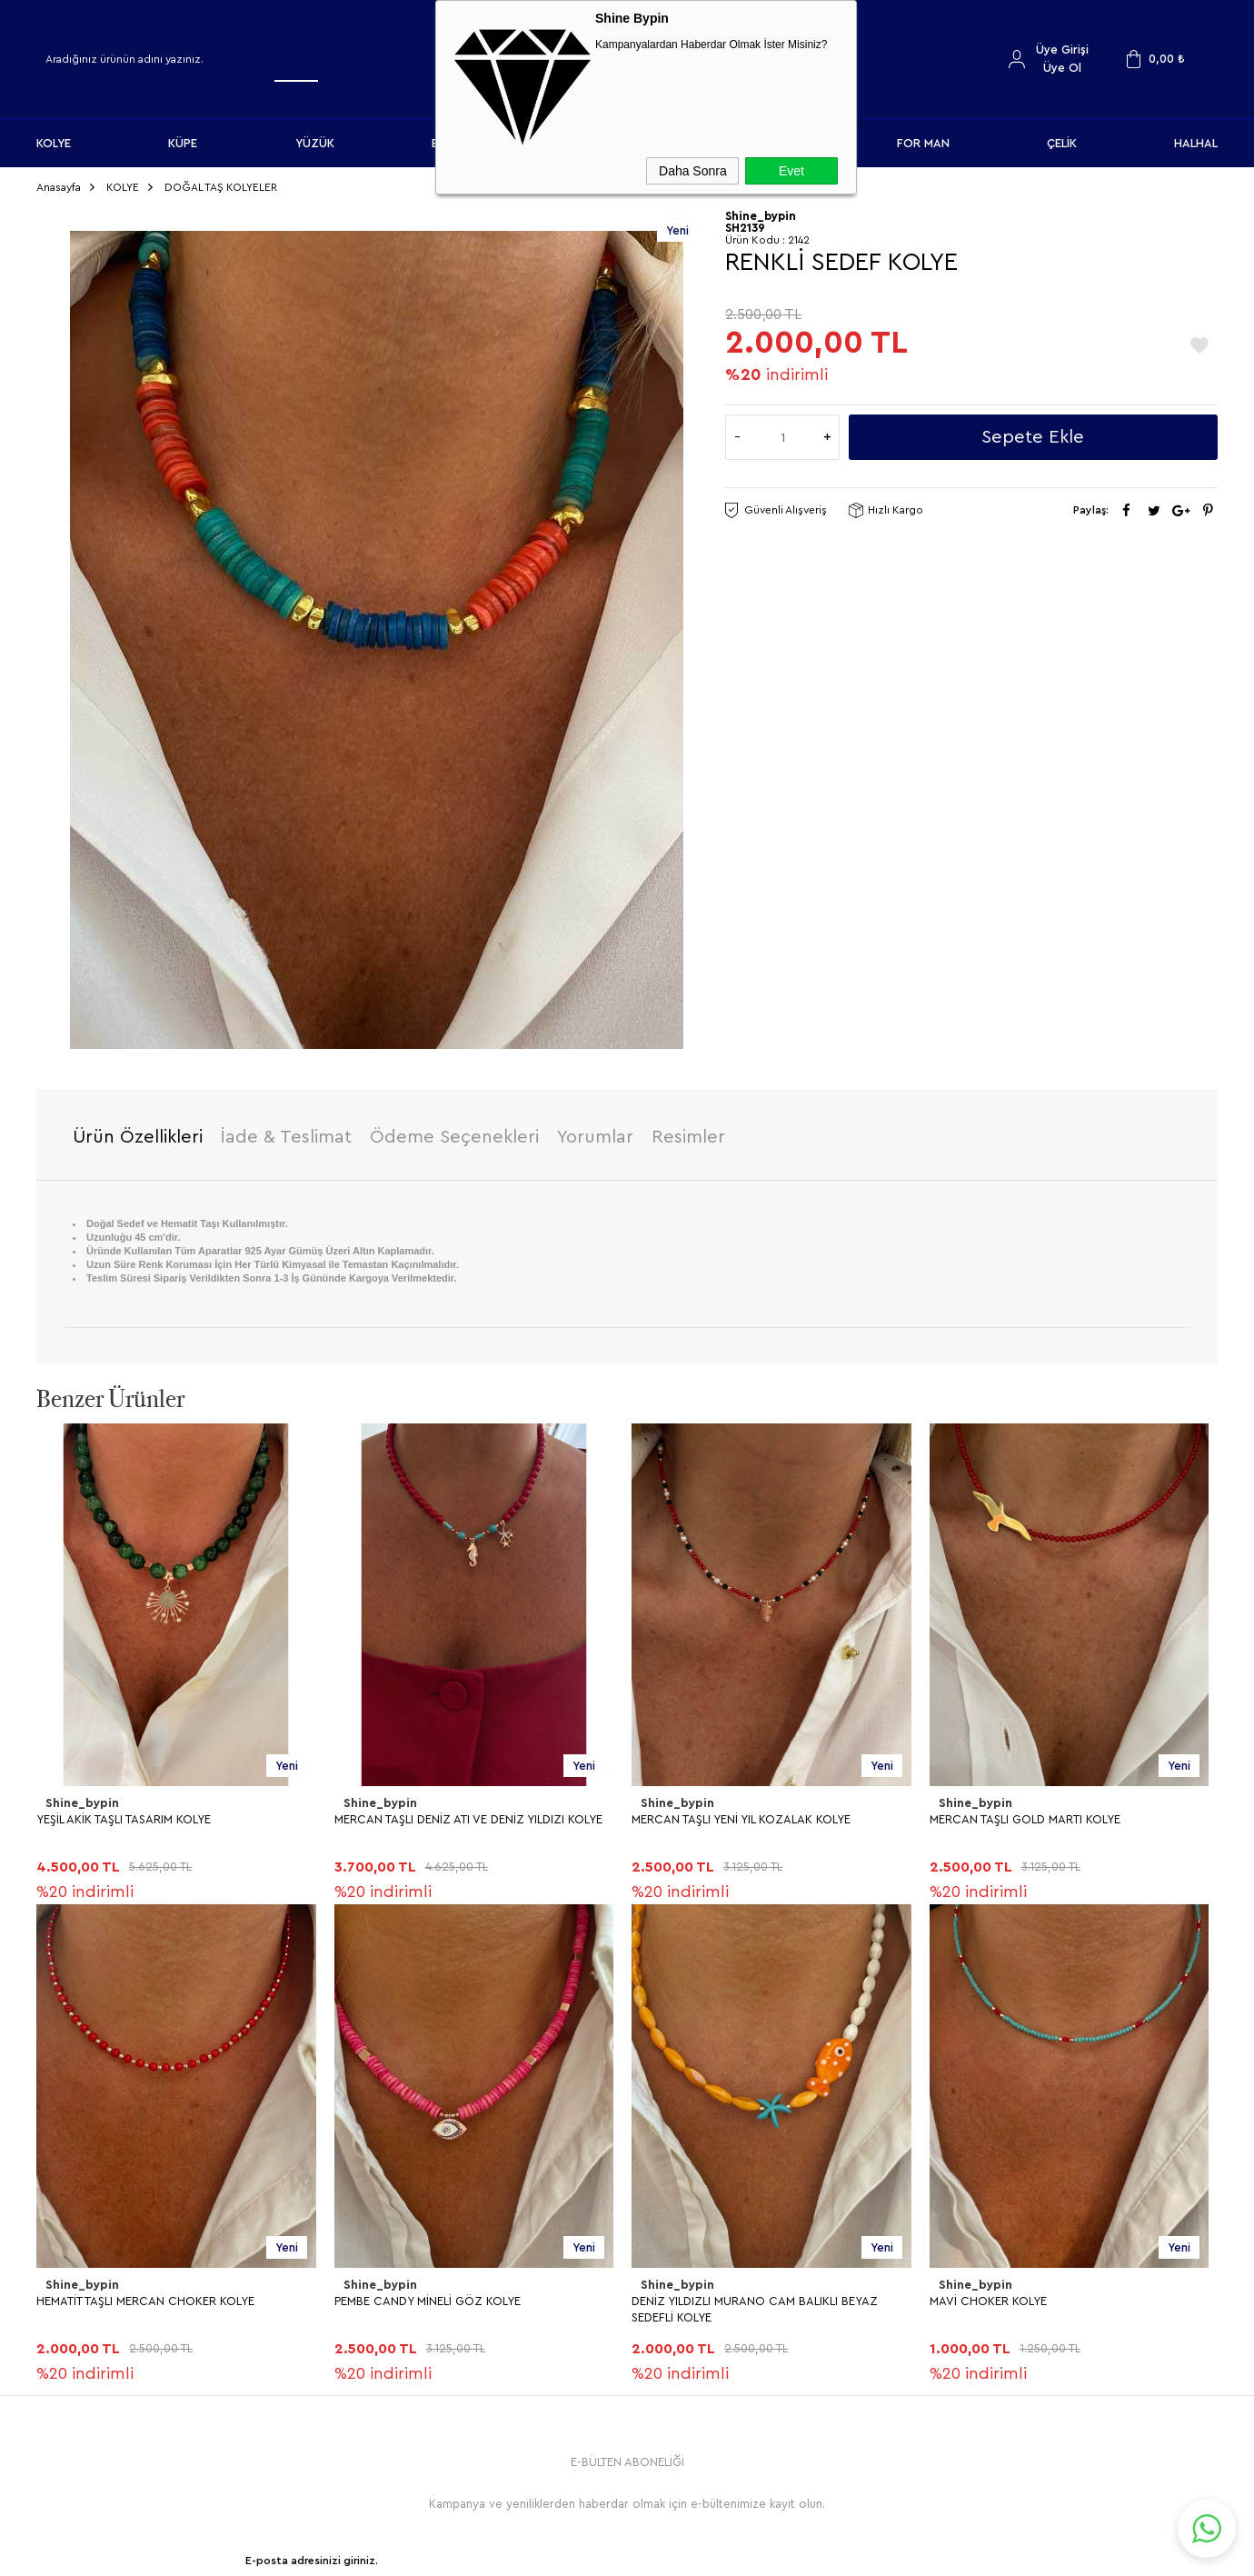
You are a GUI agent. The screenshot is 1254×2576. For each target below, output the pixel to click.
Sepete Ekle (1032, 432)
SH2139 (745, 222)
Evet (791, 171)
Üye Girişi (1062, 49)
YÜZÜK (314, 143)
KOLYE (53, 143)
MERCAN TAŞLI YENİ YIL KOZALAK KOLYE (741, 1814)
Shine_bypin (80, 1798)
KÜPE (182, 143)
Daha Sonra (693, 171)
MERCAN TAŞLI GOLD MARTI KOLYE (1025, 1814)
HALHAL (1196, 143)
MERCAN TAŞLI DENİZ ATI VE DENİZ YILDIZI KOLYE (468, 1814)
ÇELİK (1062, 143)
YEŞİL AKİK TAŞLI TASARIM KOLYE (123, 1814)
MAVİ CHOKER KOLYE (95, 2295)
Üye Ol (1062, 68)
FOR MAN (923, 143)
